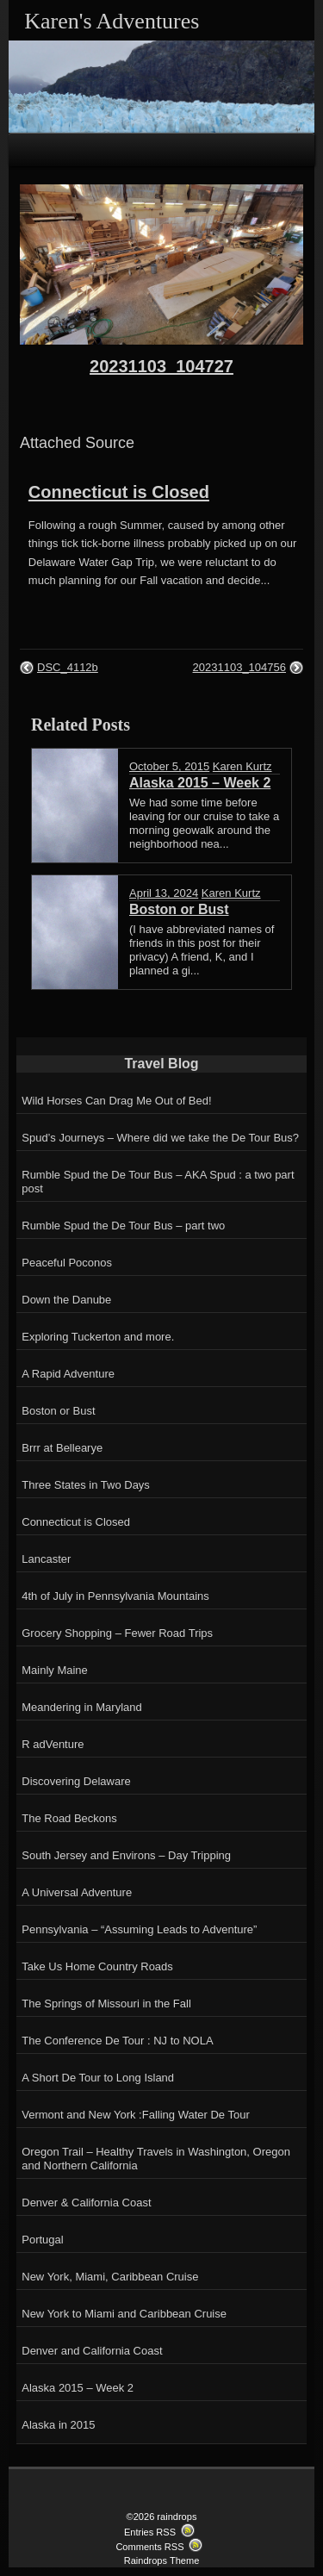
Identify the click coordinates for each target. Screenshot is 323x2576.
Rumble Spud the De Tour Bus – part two (123, 1225)
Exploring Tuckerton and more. (98, 1336)
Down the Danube (66, 1299)
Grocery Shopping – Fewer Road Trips (117, 1633)
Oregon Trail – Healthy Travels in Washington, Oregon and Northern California (156, 2158)
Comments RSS (149, 2547)
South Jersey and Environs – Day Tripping (126, 1855)
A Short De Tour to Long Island (98, 2077)
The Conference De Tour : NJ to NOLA (117, 2040)
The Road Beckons (69, 1818)
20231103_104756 (239, 667)
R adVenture (53, 1744)
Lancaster (46, 1558)
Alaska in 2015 (58, 2424)
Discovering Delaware (76, 1781)
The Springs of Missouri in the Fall (106, 2003)
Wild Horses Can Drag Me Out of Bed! (116, 1100)
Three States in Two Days (86, 1484)
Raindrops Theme (162, 2560)
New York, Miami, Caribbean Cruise (110, 2276)
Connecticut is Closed (118, 491)
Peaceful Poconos (67, 1262)
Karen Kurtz (242, 766)
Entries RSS (150, 2532)
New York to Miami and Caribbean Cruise (124, 2313)
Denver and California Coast (92, 2350)
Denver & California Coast (86, 2202)
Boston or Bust (58, 1410)
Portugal (42, 2239)
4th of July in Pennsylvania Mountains (115, 1596)
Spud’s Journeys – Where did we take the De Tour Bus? (160, 1137)
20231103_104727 (161, 366)
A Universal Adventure (77, 1892)
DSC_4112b (67, 667)
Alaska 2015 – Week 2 (78, 2387)
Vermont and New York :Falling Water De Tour (135, 2114)
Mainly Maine (55, 1670)
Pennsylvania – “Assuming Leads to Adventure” (139, 1929)
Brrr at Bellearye (62, 1447)
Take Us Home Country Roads (97, 1966)
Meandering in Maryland (81, 1707)
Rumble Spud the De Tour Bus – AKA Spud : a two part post (158, 1181)
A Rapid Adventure (68, 1373)
